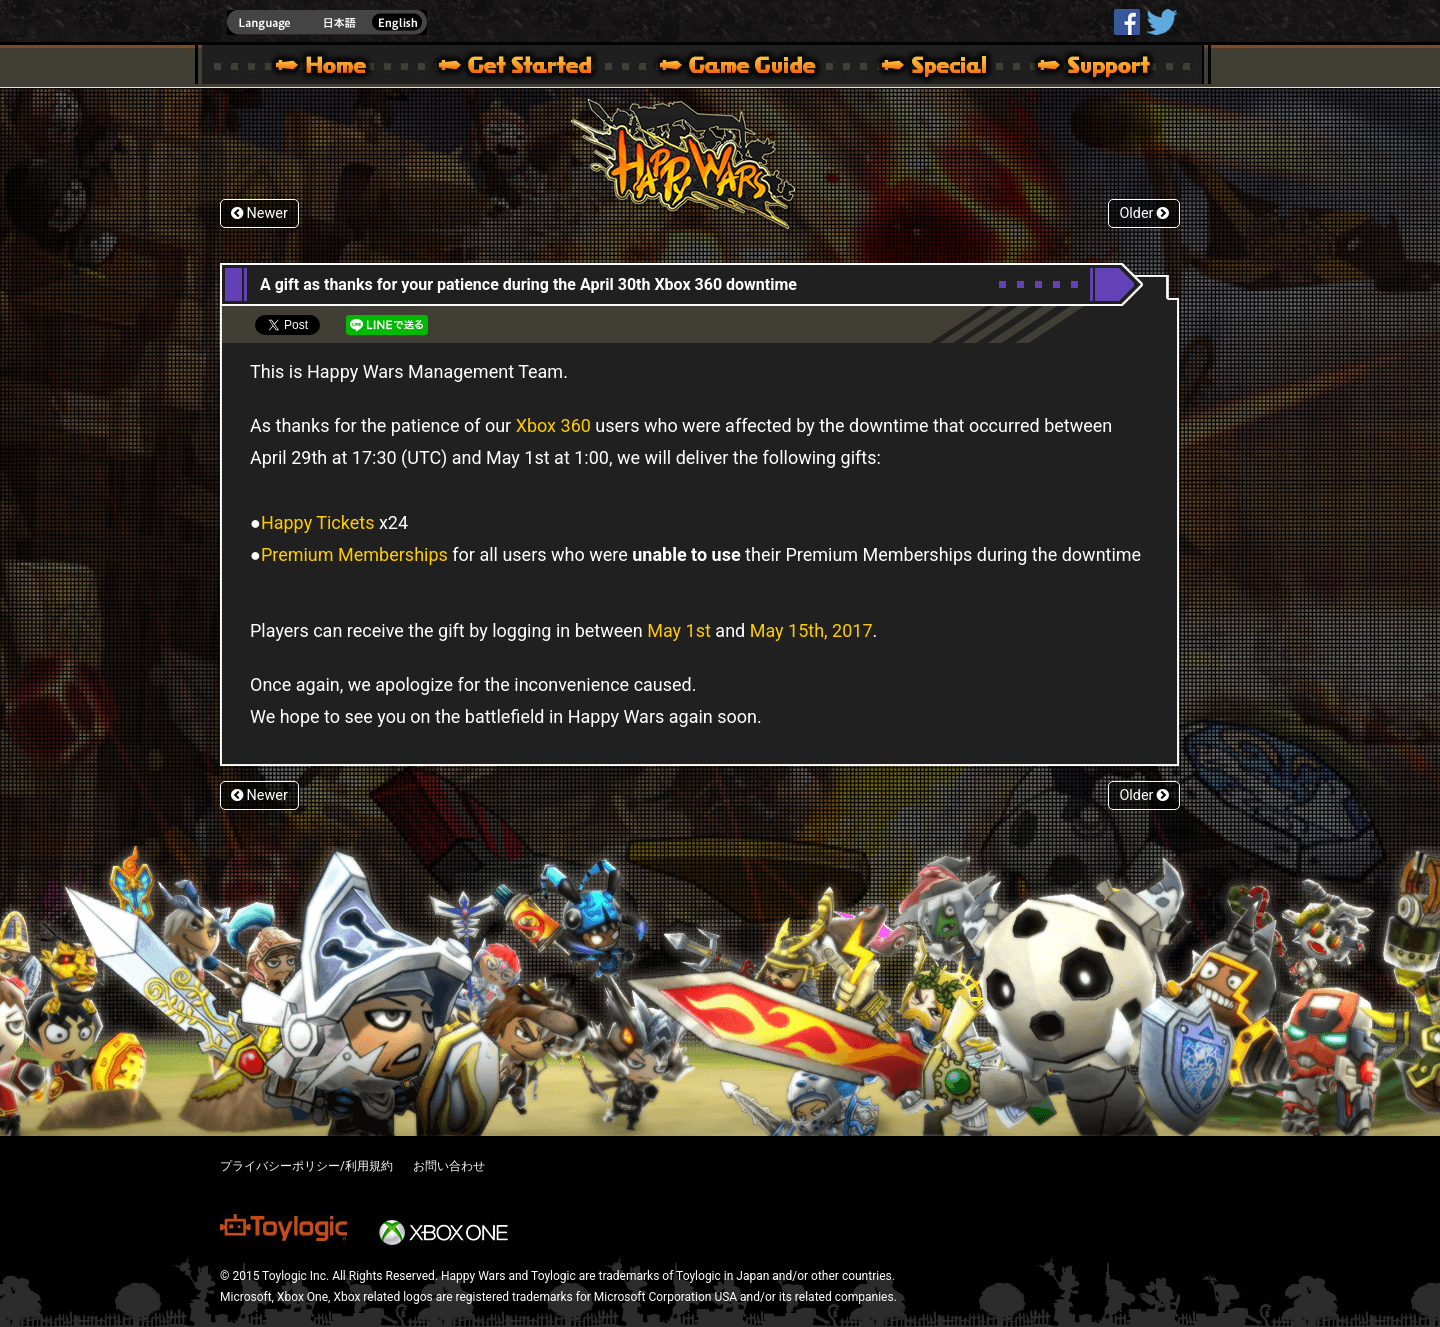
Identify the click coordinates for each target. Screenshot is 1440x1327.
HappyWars (1127, 22)
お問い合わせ (449, 1166)
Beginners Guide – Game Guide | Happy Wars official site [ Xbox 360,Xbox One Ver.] (752, 68)
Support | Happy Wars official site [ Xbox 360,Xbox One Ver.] (1077, 68)
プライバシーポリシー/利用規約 (306, 1166)
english (327, 22)
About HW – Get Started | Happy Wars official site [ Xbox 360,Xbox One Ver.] (532, 68)
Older (1144, 213)
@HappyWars (1161, 22)
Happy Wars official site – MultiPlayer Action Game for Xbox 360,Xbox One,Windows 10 (325, 68)
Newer (259, 213)
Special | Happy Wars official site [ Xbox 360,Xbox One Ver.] (927, 68)
